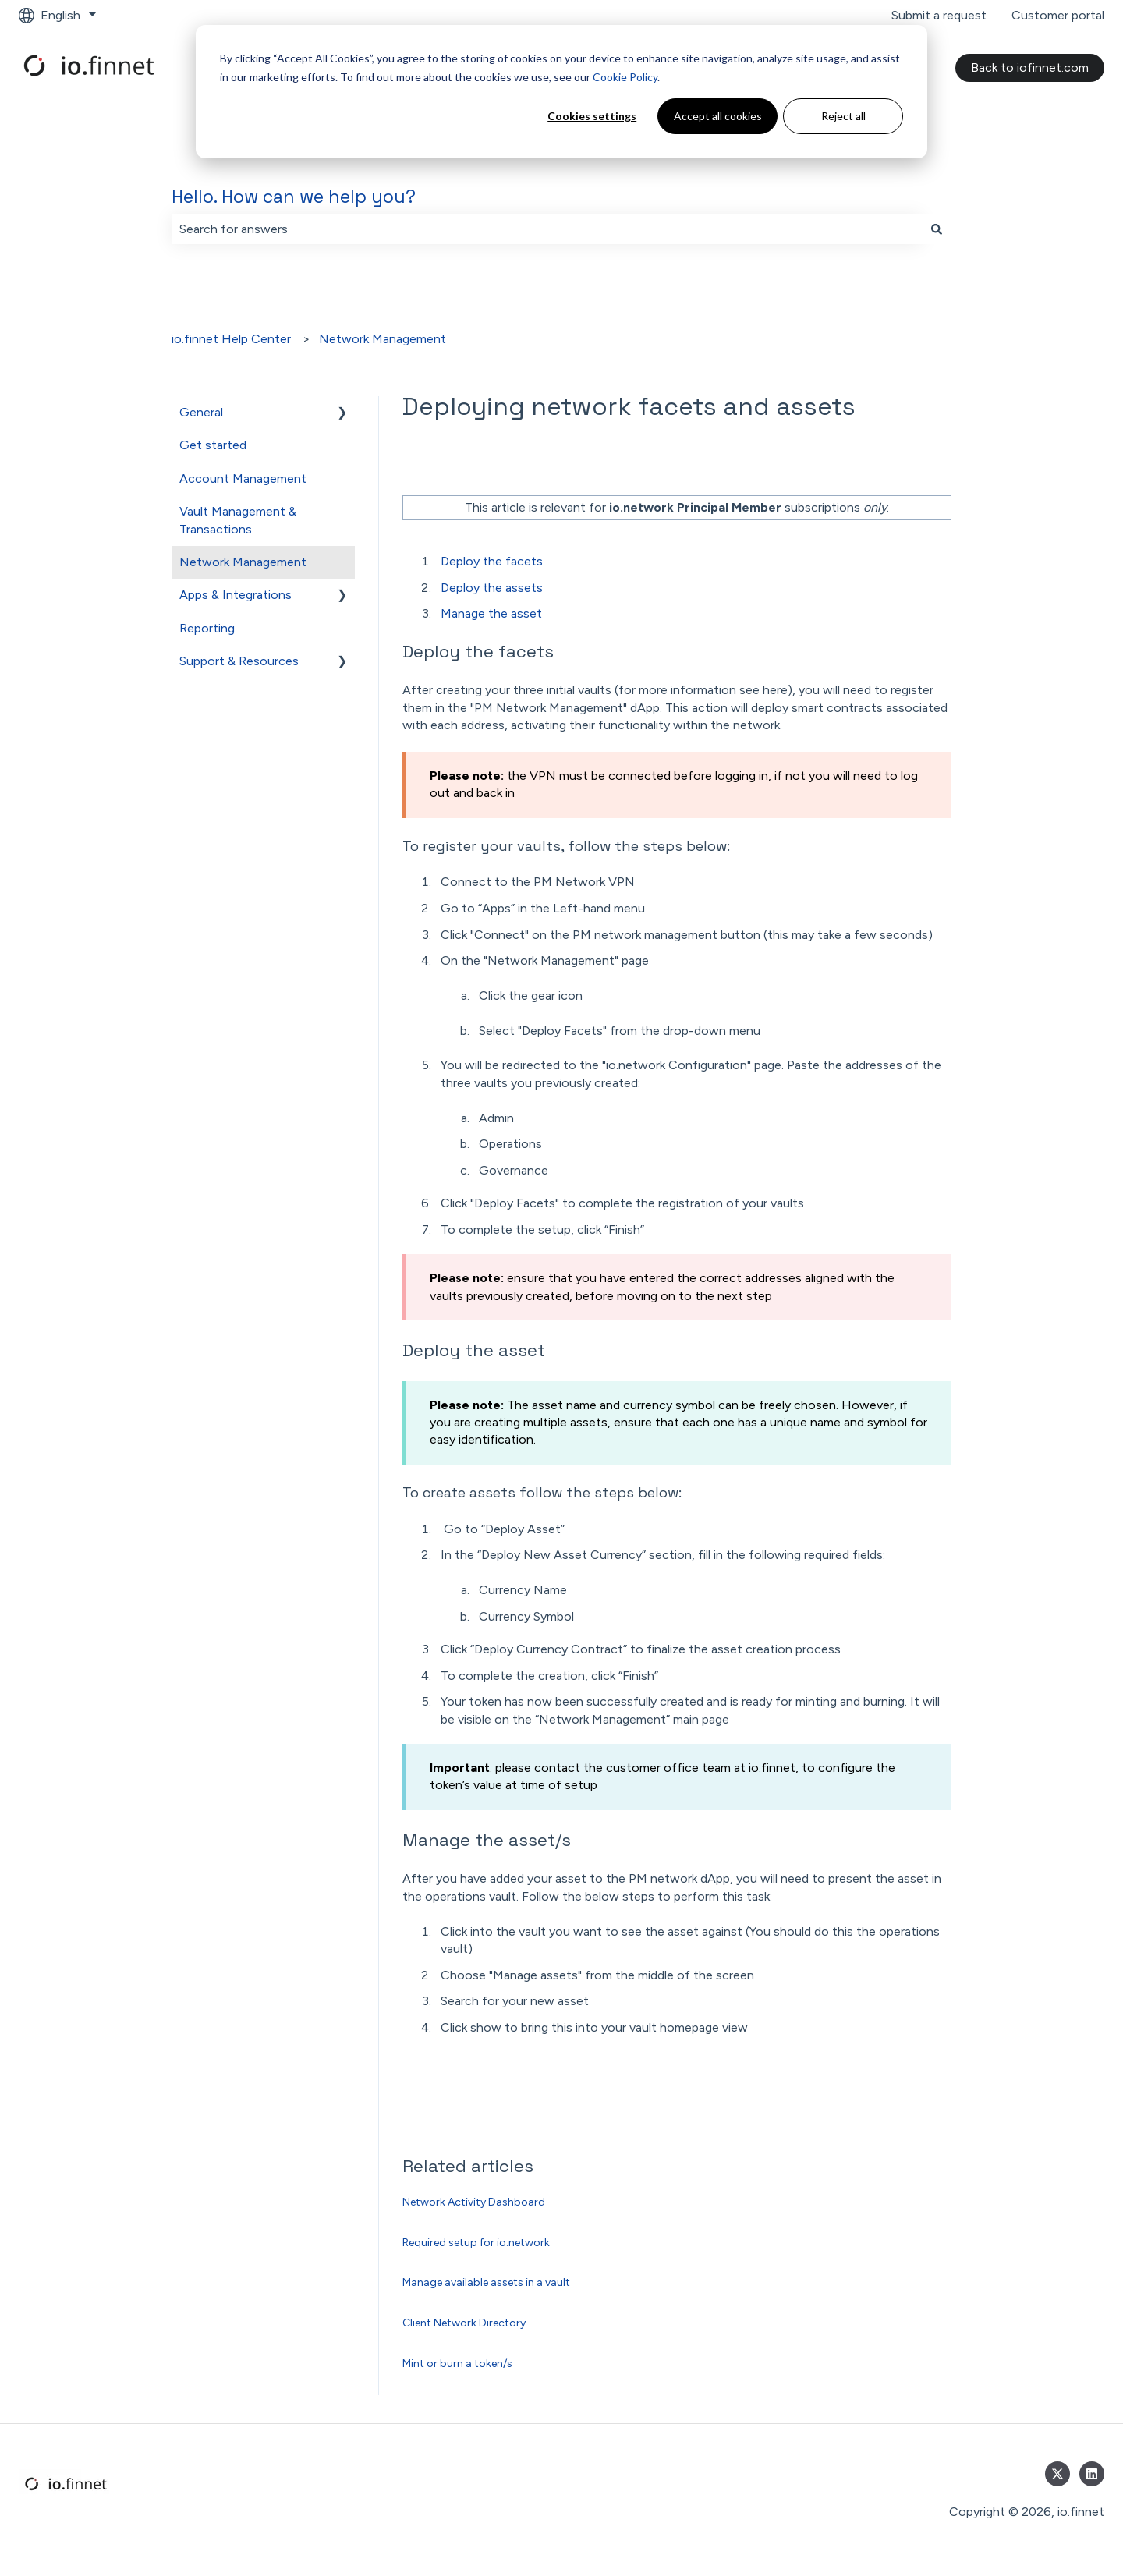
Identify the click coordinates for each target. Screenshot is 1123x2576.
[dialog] (561, 91)
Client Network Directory (464, 2323)
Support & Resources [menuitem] (239, 661)
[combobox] (547, 229)
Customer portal (1057, 15)
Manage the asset (491, 613)
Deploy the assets (492, 587)
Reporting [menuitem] (207, 628)
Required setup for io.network (476, 2242)
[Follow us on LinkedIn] (1091, 2473)
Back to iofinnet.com (1030, 67)
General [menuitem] (201, 412)
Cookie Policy (625, 76)
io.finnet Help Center (231, 338)
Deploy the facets (492, 561)
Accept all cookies (718, 115)
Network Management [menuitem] (242, 562)
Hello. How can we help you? (294, 196)
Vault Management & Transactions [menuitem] (237, 520)
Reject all (843, 115)
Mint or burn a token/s (457, 2363)
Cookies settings (591, 115)
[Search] (936, 229)
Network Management (382, 338)
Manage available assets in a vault (486, 2282)
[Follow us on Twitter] (1057, 2473)
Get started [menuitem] (212, 445)
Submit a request (939, 15)
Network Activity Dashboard (473, 2202)
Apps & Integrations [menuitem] (235, 594)
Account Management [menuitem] (242, 478)
